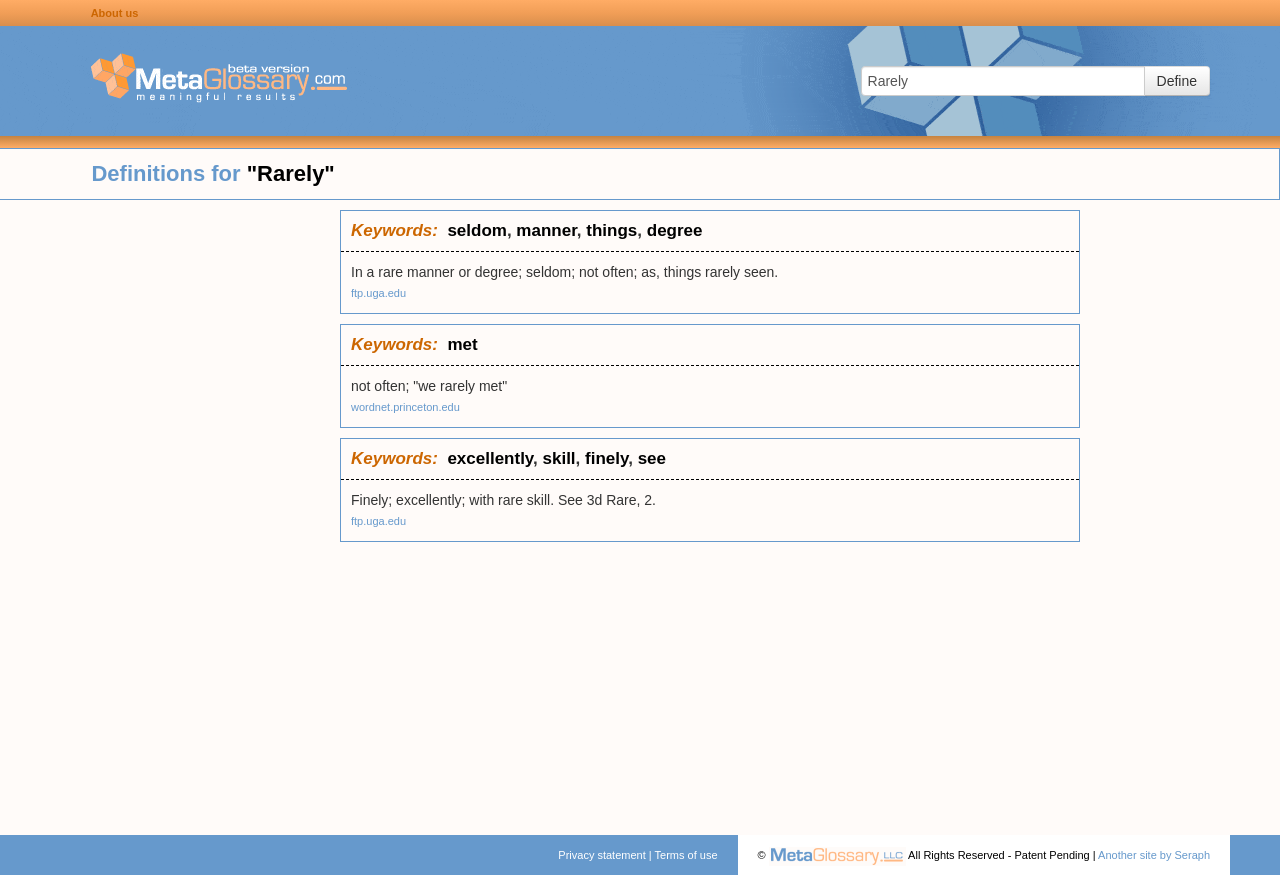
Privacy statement (601, 855)
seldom (477, 230)
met (462, 344)
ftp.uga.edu (378, 293)
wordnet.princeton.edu (405, 407)
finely (606, 458)
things (611, 230)
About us (115, 13)
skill (559, 458)
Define (1177, 81)
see (652, 458)
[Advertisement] (170, 510)
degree (675, 230)
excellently (490, 458)
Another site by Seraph (1154, 855)
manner (546, 230)
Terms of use (686, 855)
